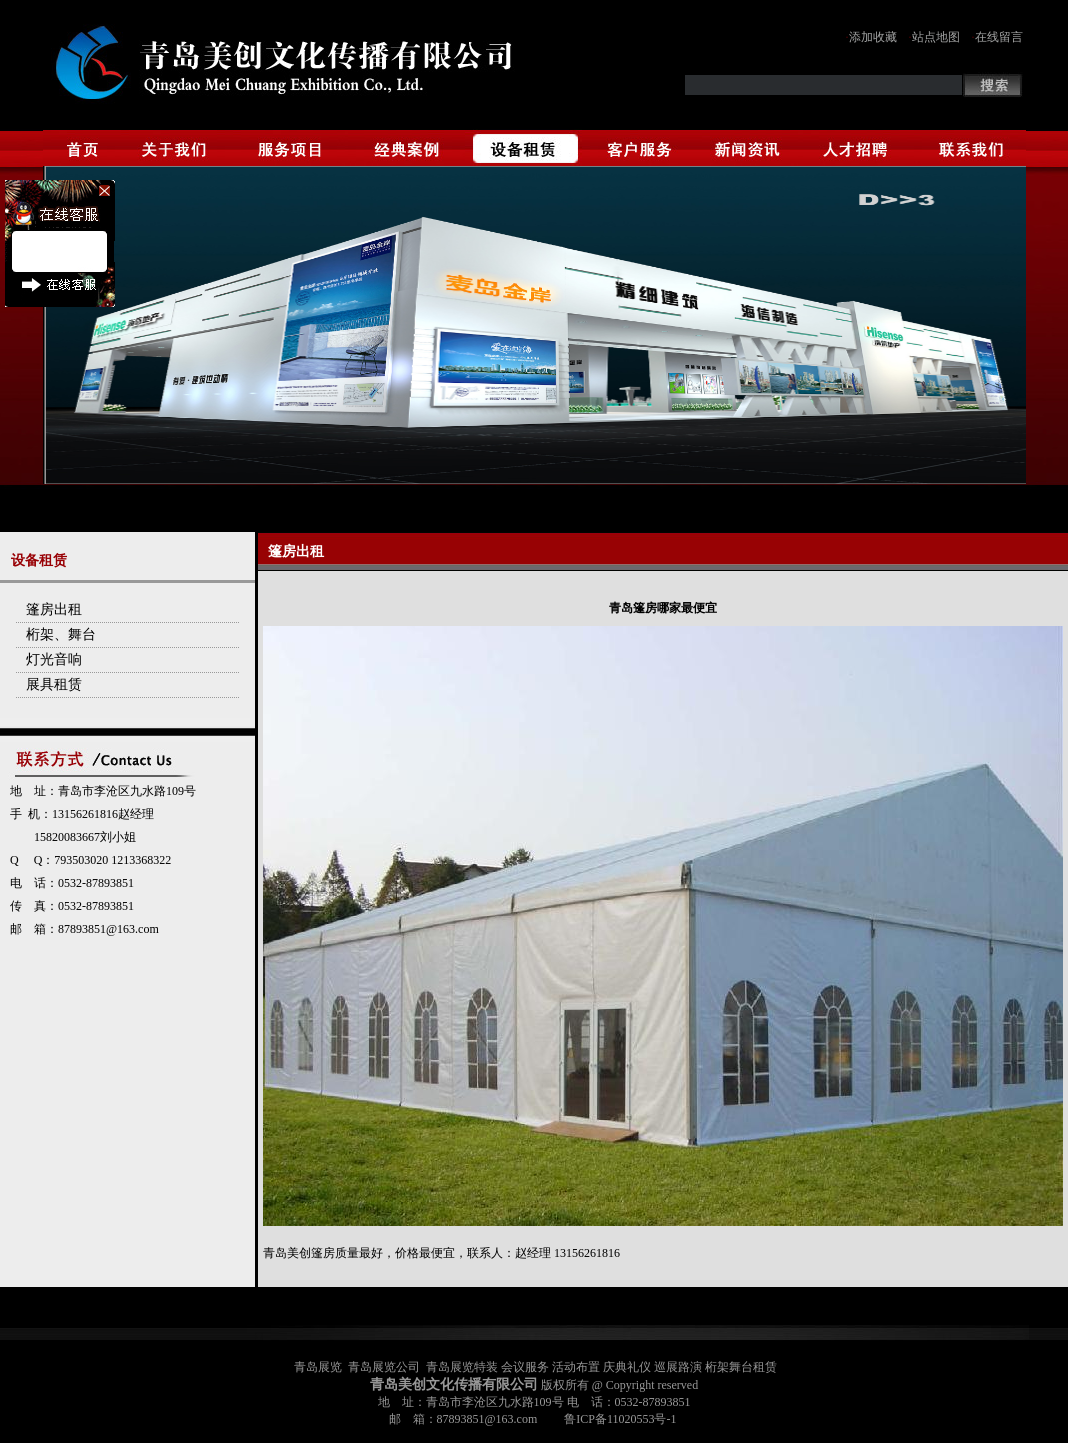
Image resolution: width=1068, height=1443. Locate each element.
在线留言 (999, 37)
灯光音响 (54, 659)
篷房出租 (54, 609)
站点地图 (936, 37)
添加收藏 (873, 37)
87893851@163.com (108, 929)
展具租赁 (54, 684)
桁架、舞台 (61, 634)
